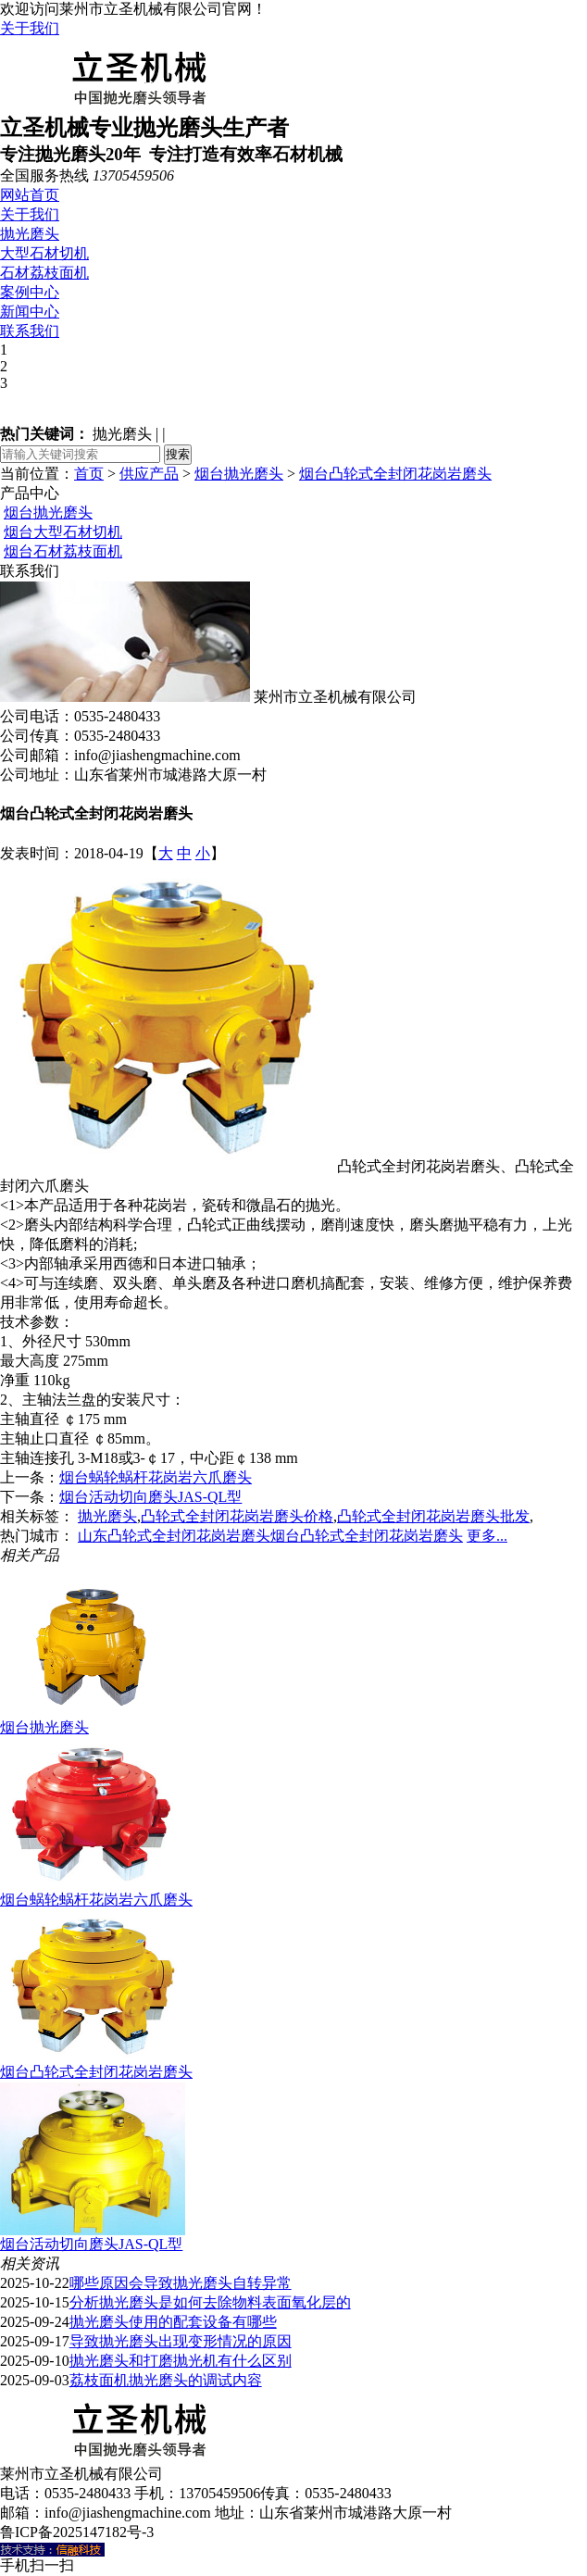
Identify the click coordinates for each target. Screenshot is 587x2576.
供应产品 (149, 473)
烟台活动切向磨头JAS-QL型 (150, 1497)
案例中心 (29, 292)
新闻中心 (29, 311)
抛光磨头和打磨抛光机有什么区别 (180, 2361)
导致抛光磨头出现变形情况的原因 (180, 2341)
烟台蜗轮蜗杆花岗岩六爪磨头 (155, 1477)
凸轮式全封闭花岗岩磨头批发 (433, 1516)
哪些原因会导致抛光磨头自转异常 (180, 2283)
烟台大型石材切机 (63, 532)
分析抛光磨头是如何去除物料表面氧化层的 (210, 2302)
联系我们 (29, 331)
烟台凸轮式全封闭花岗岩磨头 (395, 473)
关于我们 (29, 28)
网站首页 (29, 195)
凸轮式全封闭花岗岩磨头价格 (237, 1516)
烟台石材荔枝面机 (63, 551)
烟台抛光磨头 (238, 473)
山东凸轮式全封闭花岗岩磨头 (174, 1536)
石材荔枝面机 (44, 273)
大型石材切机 (44, 253)
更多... (487, 1536)
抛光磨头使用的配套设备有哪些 (173, 2322)
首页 (89, 473)
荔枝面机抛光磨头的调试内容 (165, 2380)
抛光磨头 (29, 234)
